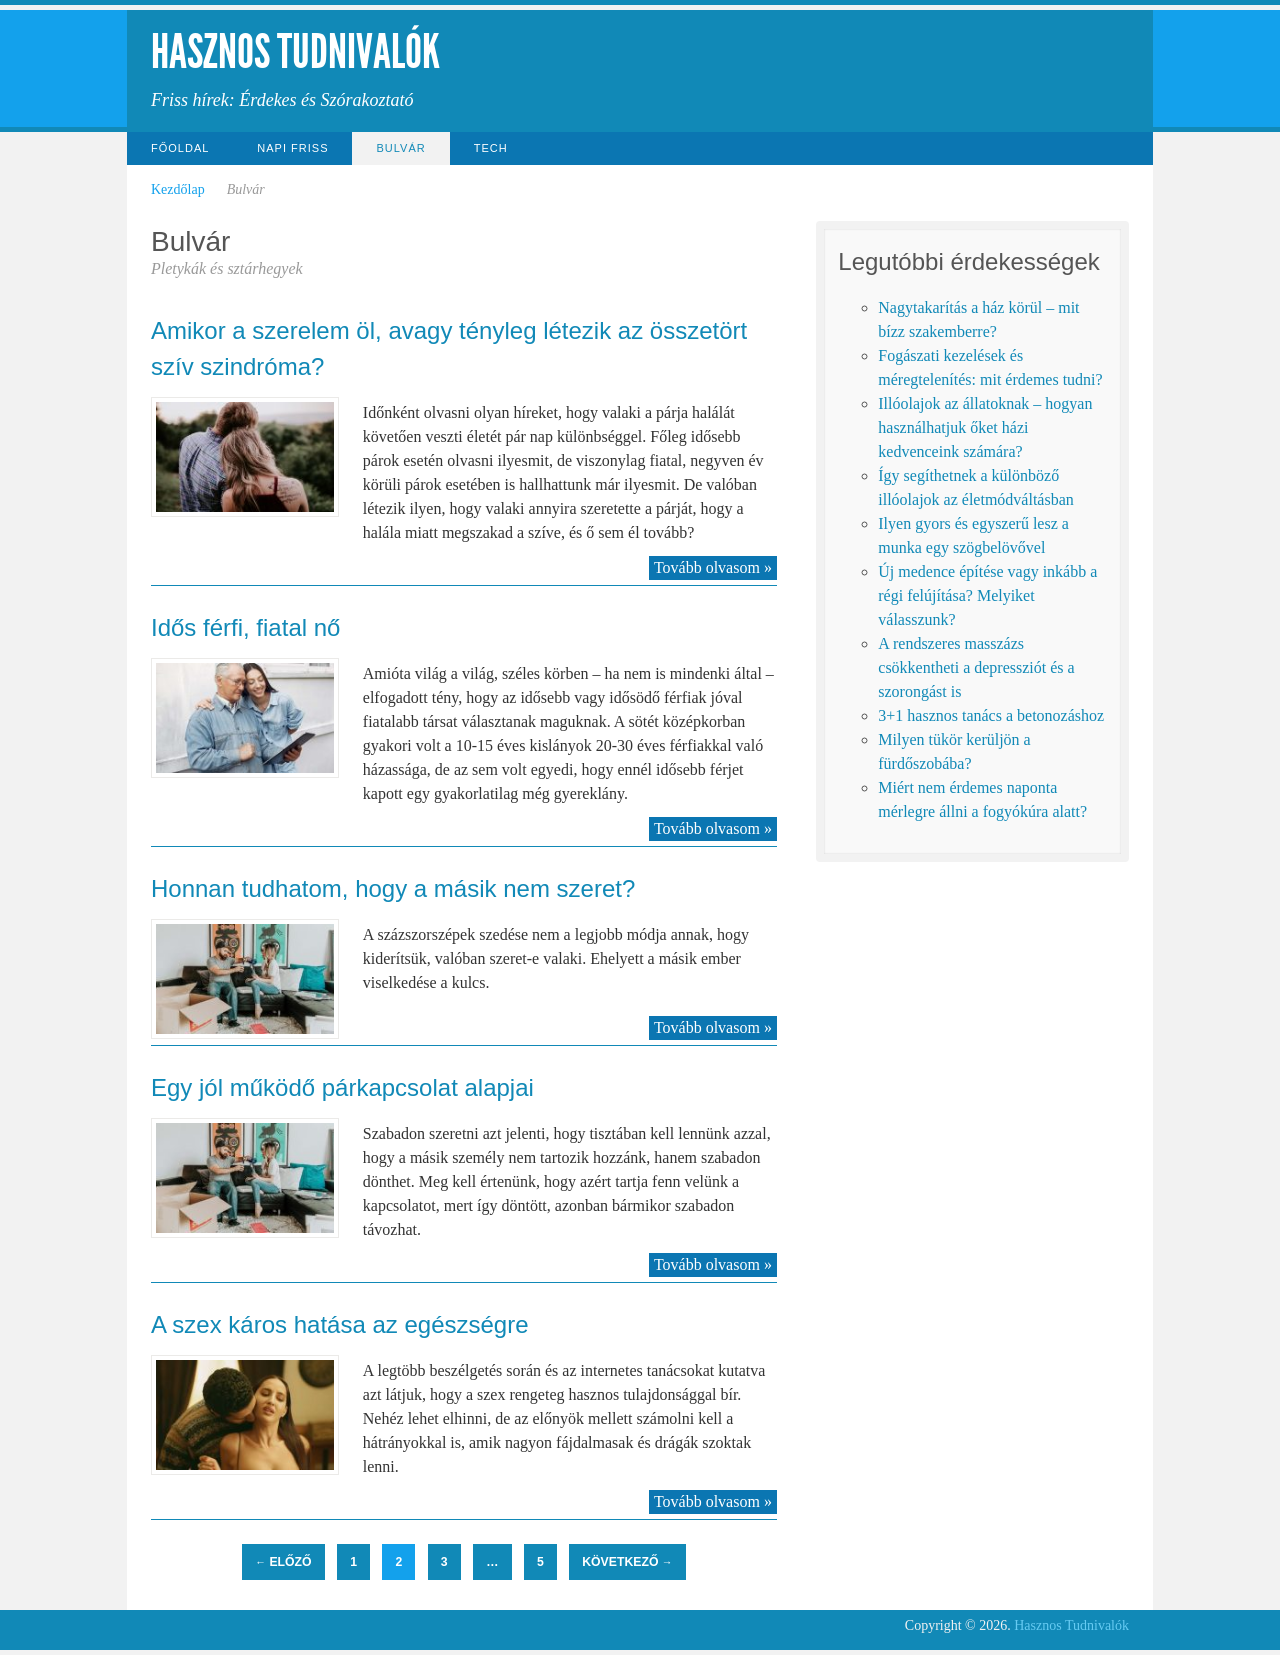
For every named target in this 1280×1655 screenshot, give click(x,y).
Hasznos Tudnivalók (295, 51)
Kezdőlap (178, 189)
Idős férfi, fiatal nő (245, 627)
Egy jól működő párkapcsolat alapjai (342, 1087)
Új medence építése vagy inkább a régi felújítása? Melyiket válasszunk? (987, 595)
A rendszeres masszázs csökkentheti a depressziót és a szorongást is (976, 667)
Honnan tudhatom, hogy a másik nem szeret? (393, 888)
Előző (283, 1562)
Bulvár (400, 148)
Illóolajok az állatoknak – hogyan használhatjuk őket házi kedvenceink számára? (985, 427)
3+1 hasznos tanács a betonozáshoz (991, 715)
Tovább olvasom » (713, 567)
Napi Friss (292, 148)
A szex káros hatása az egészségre (340, 1324)
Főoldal (180, 148)
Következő (627, 1562)
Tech (491, 148)
